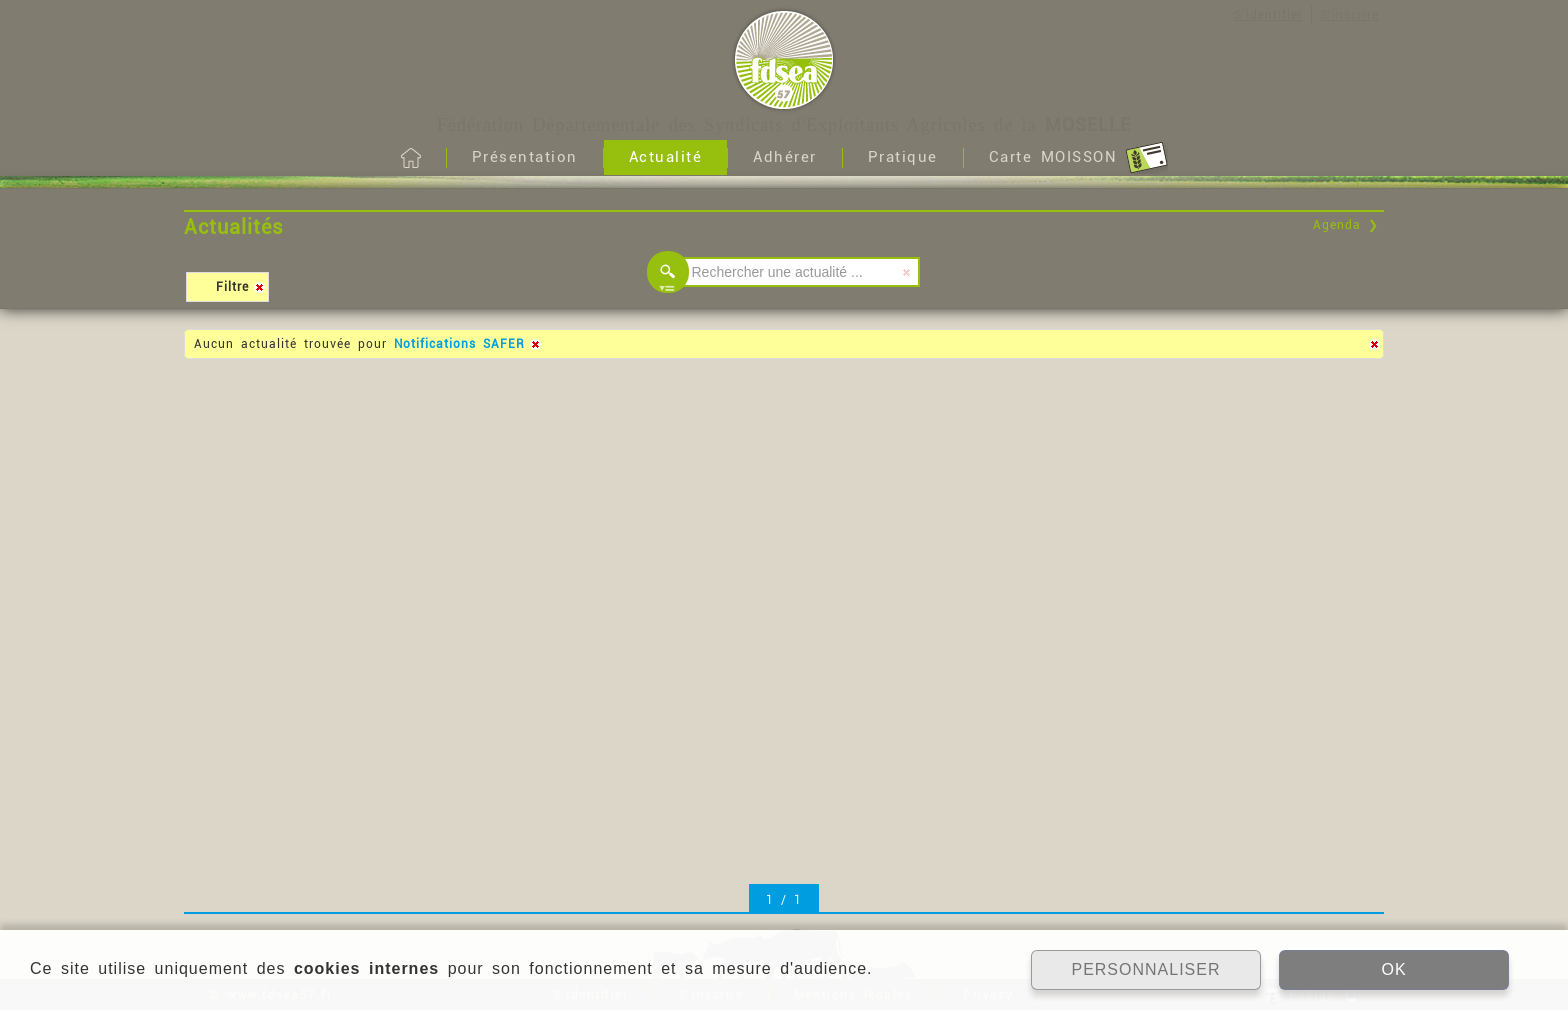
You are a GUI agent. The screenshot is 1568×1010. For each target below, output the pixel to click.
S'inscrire (1349, 15)
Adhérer (785, 157)
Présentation (525, 157)
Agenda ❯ (1346, 225)
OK (1393, 969)
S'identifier (1268, 15)
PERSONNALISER (1145, 969)
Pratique (903, 157)
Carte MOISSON (1078, 158)
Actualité (666, 157)
